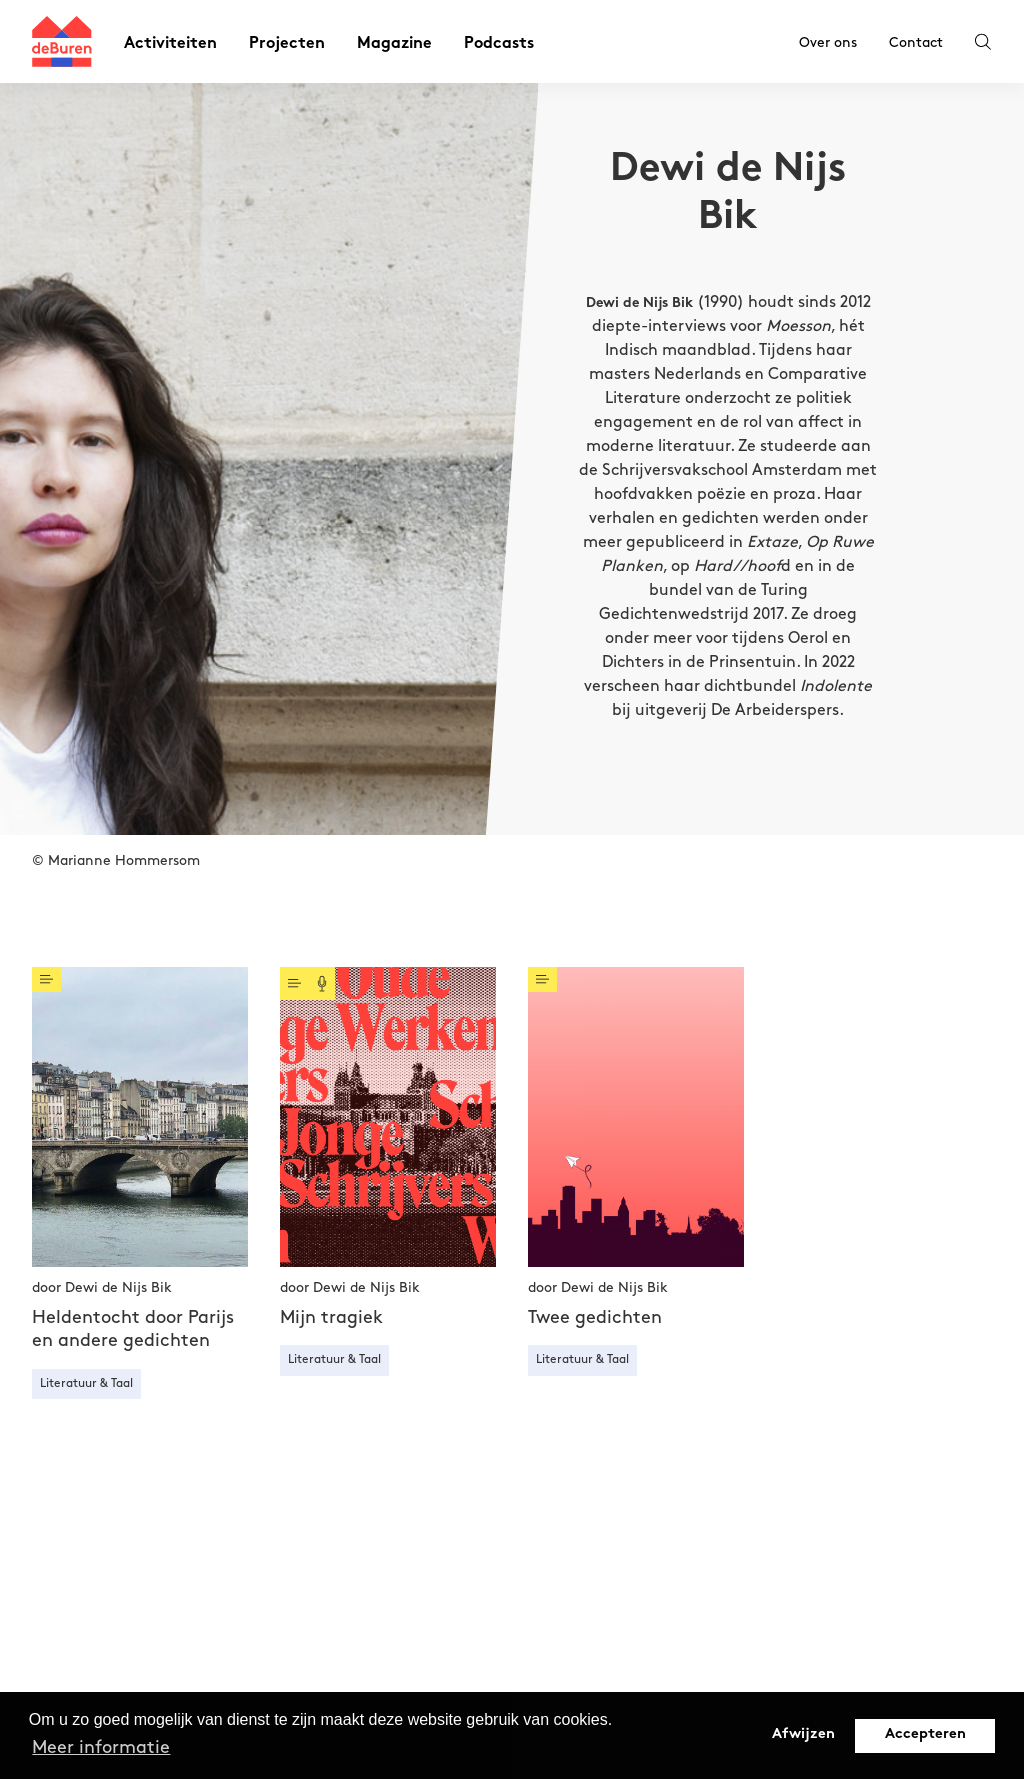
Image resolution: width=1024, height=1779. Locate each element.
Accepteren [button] (925, 1734)
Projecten (287, 44)
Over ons (828, 42)
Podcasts (499, 44)
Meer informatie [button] (101, 1747)
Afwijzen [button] (803, 1734)
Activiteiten (170, 44)
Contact (916, 42)
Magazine (394, 44)
